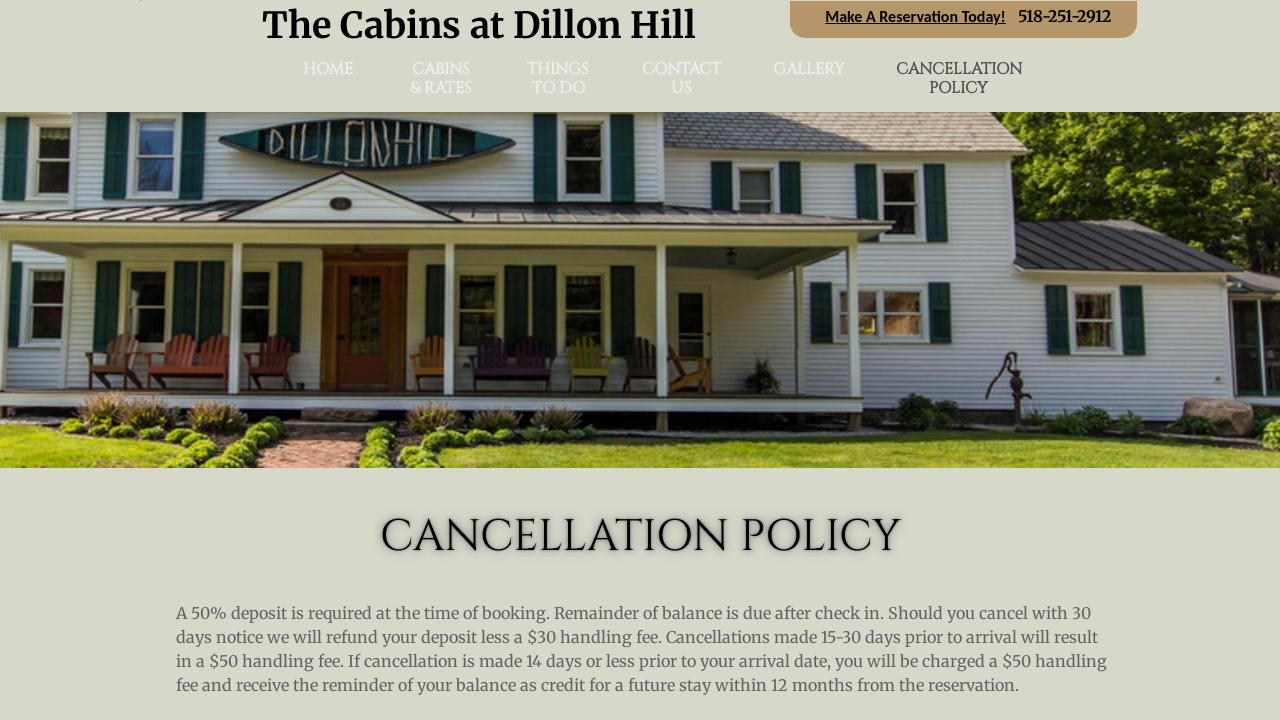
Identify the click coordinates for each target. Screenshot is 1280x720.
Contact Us (681, 79)
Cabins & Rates (441, 79)
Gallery (809, 69)
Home (328, 69)
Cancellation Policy (959, 79)
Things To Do (558, 79)
